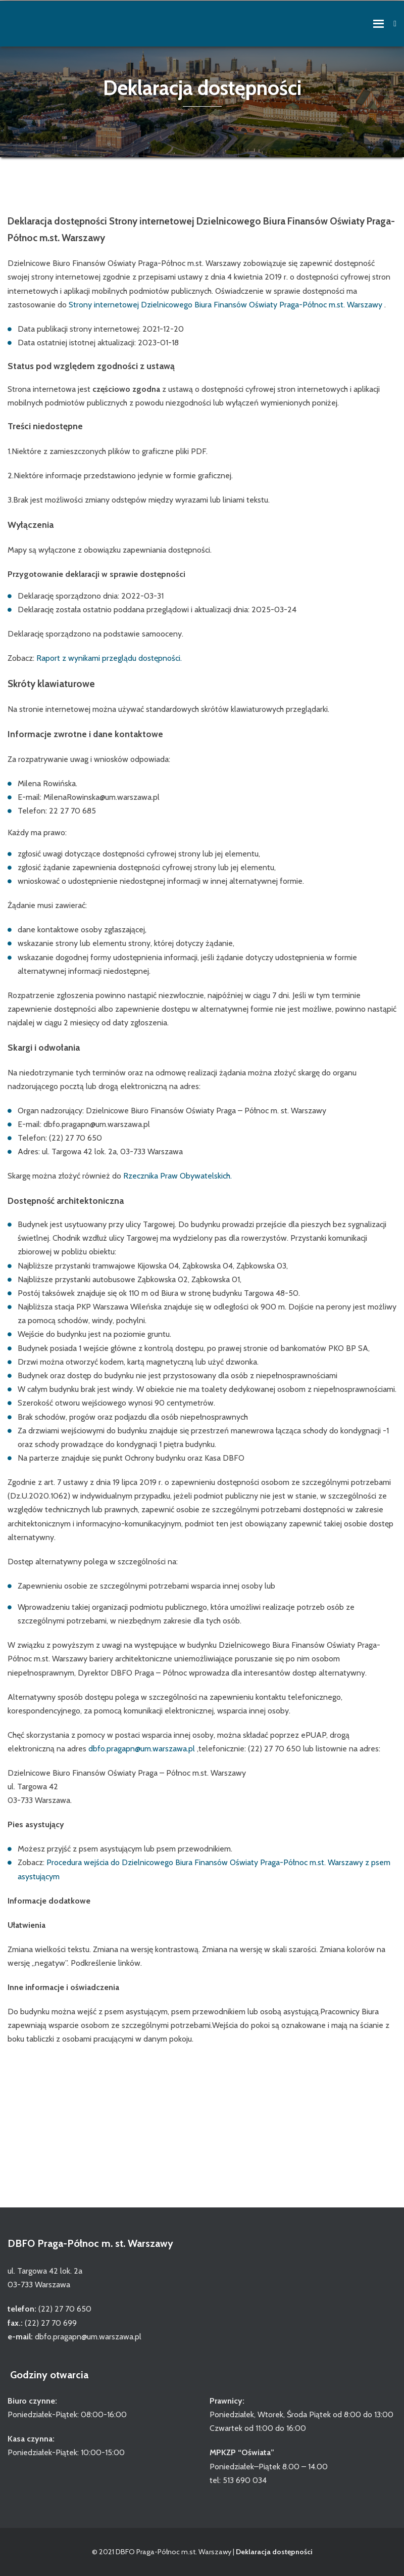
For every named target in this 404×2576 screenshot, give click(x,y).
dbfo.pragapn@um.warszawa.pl (141, 1748)
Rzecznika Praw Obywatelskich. (177, 1176)
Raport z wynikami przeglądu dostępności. (109, 658)
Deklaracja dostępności (274, 2551)
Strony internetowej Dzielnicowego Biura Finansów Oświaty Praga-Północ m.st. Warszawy (226, 304)
